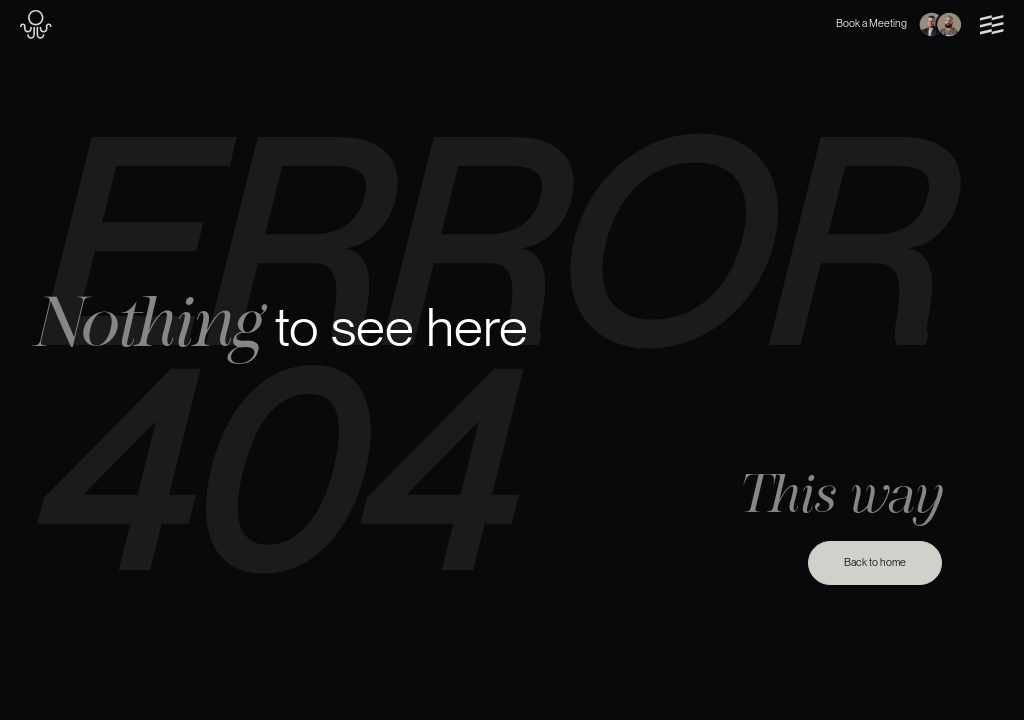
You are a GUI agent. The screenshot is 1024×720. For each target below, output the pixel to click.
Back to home (875, 562)
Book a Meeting (899, 25)
